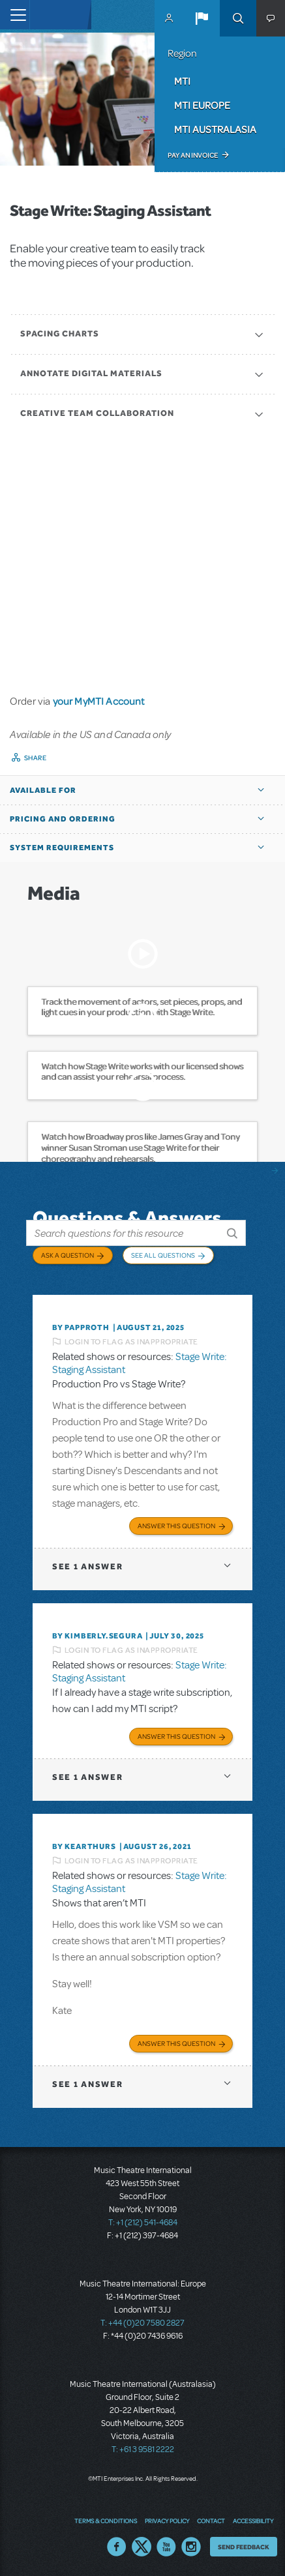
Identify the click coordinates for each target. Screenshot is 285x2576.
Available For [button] (43, 790)
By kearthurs (84, 1846)
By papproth (81, 1327)
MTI (182, 80)
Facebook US (117, 2546)
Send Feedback (243, 2547)
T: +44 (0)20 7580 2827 (142, 2323)
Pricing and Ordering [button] (62, 818)
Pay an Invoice (193, 155)
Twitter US (141, 2546)
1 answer (87, 1566)
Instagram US (191, 2546)
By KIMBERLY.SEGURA (97, 1635)
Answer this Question (176, 1525)
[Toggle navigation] (14, 14)
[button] (201, 18)
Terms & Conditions (105, 2520)
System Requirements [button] (62, 847)
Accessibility (253, 2520)
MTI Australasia (215, 129)
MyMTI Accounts (169, 18)
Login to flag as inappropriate (131, 1342)
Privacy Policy (167, 2520)
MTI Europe (202, 104)
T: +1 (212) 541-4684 (142, 2222)
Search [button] (238, 18)
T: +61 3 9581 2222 (143, 2449)
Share (35, 757)
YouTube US (166, 2546)
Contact (211, 2520)
